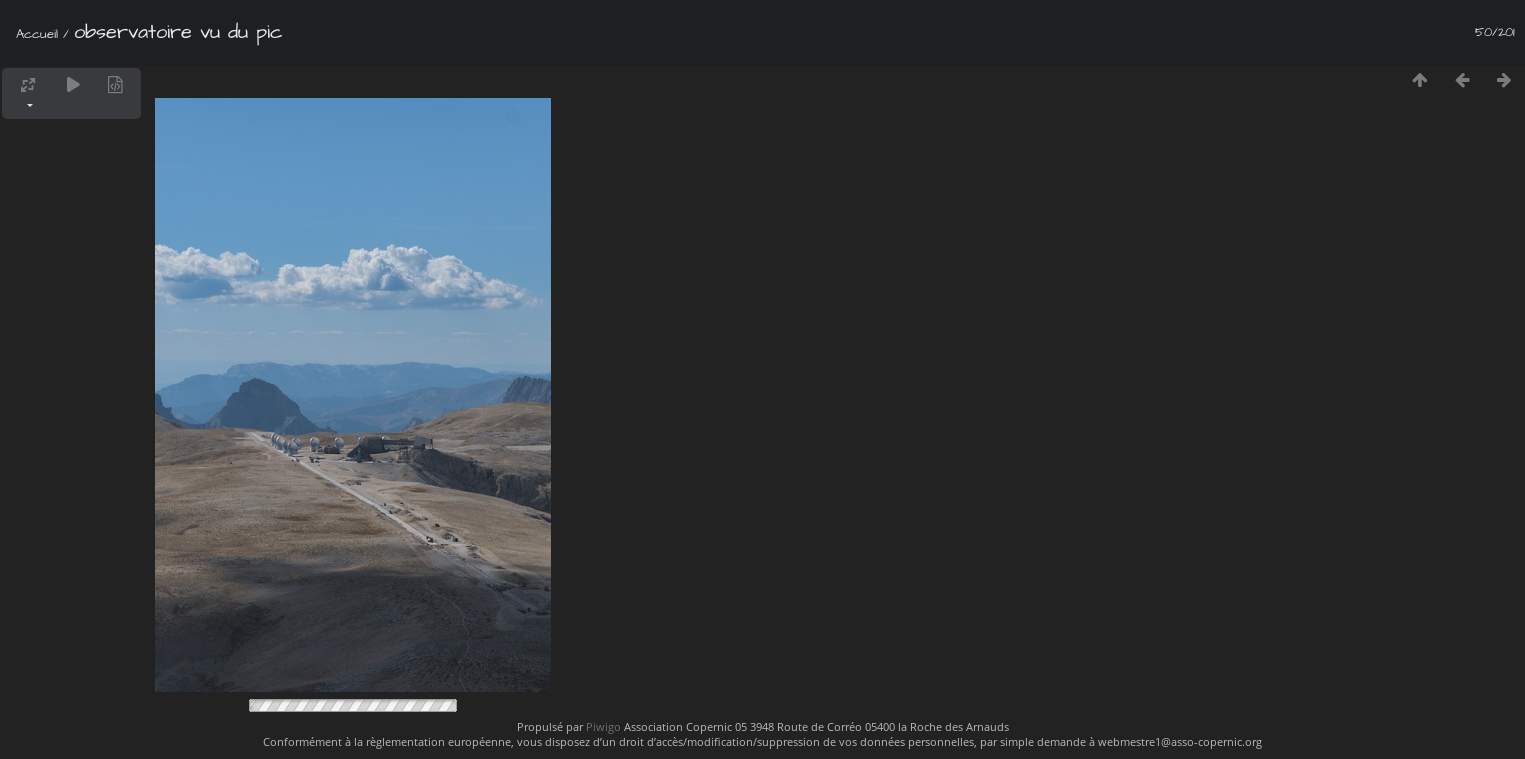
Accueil (37, 34)
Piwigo (603, 726)
